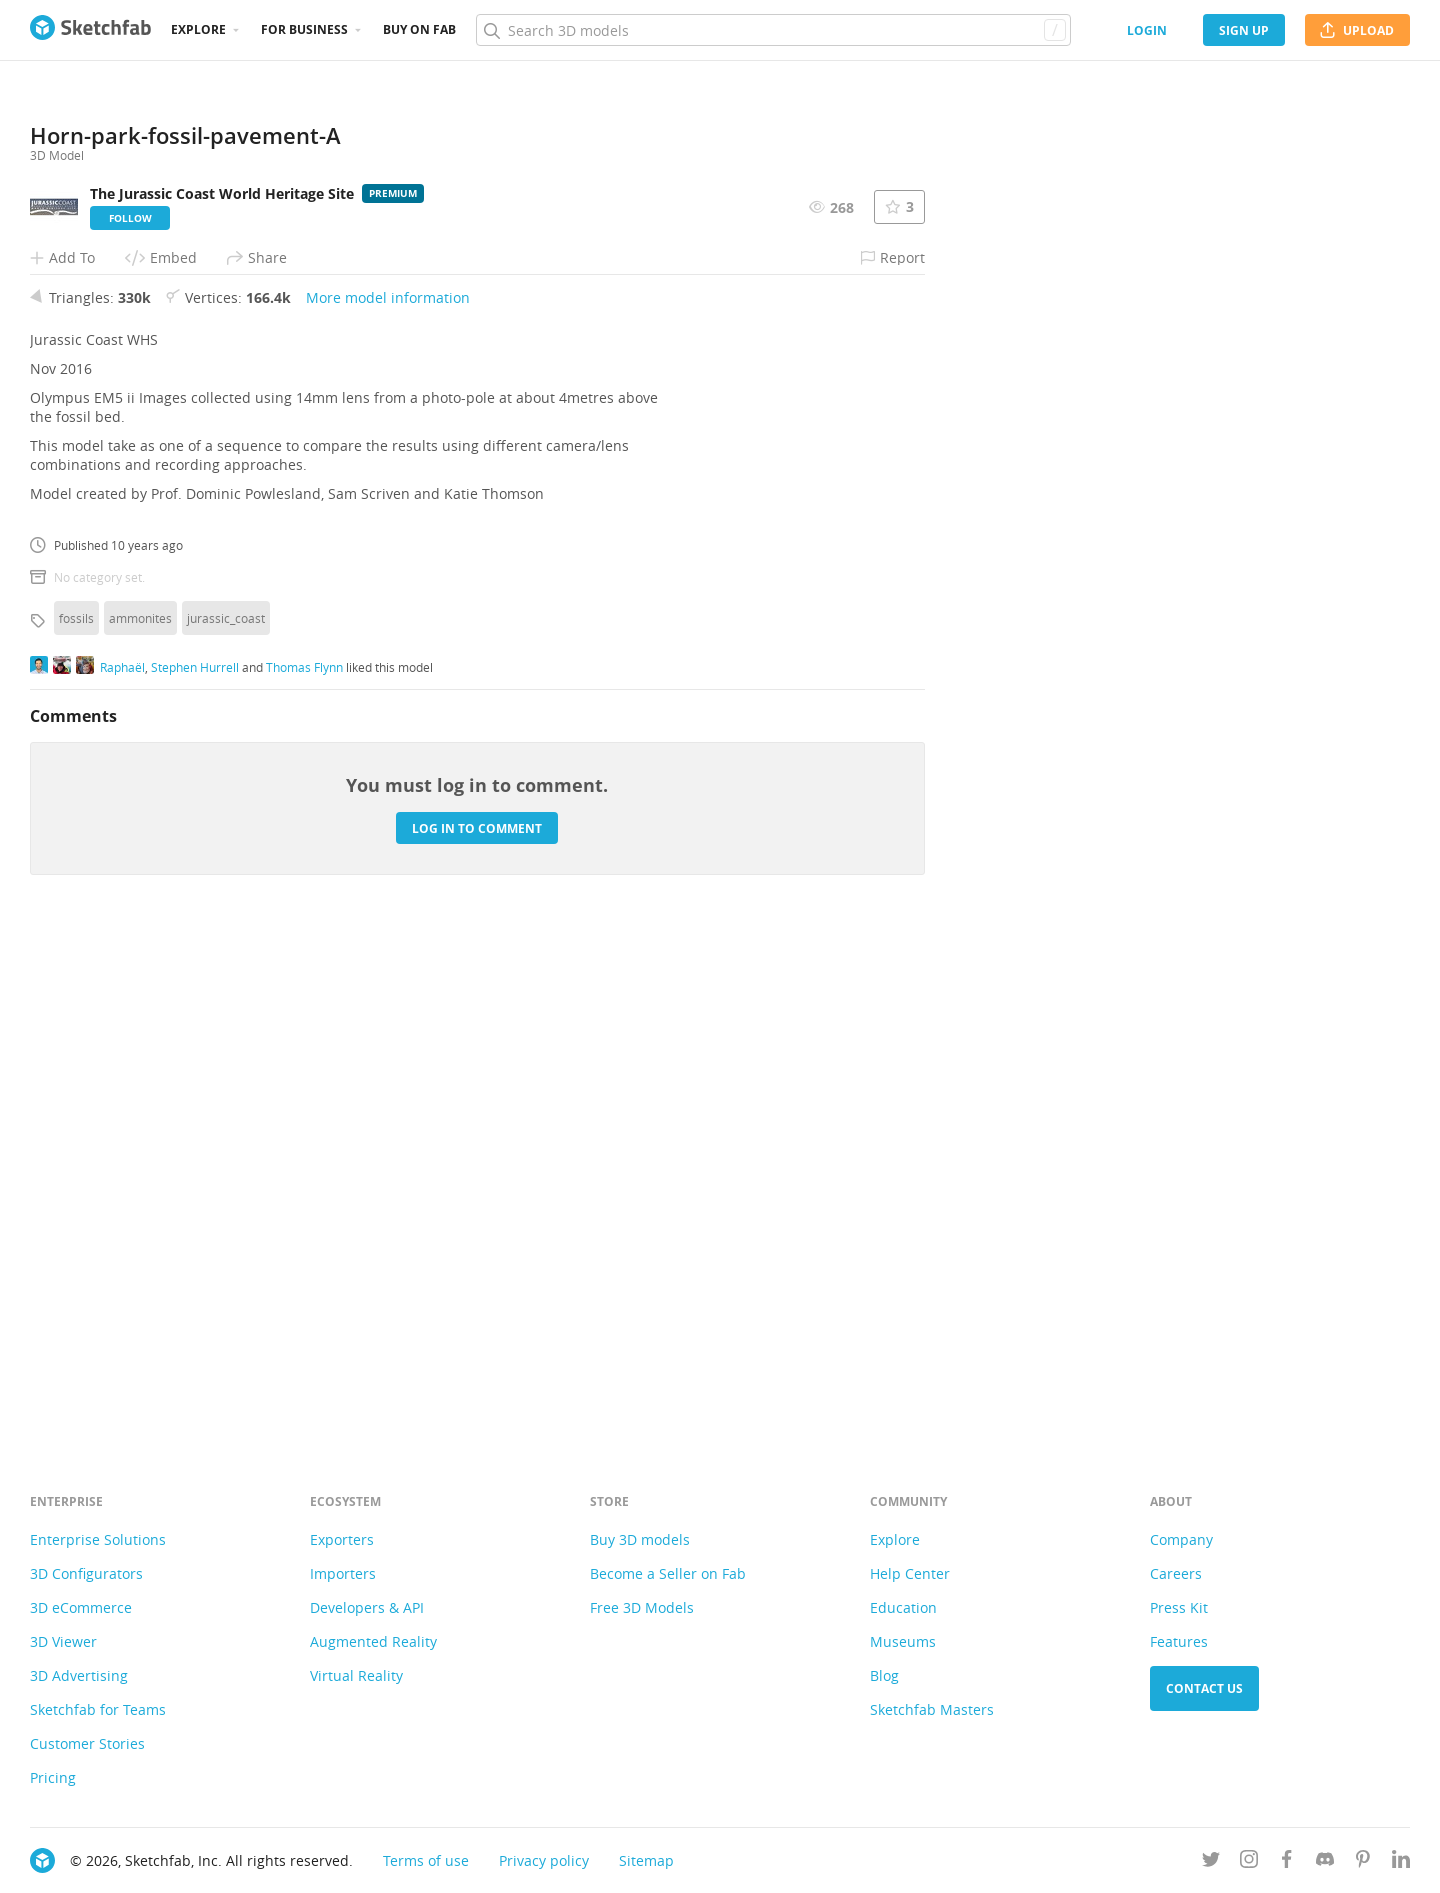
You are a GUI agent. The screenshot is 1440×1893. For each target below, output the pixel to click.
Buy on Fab (419, 29)
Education (903, 1607)
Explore (198, 29)
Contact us (1204, 1688)
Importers (343, 1573)
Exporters (342, 1539)
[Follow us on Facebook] (1287, 1862)
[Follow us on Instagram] (1249, 1862)
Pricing (53, 1777)
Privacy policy (544, 1860)
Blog (884, 1675)
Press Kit (1179, 1607)
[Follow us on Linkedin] (1401, 1862)
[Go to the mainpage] (90, 30)
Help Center (910, 1573)
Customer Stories (87, 1743)
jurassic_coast (226, 1119)
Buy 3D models (640, 1539)
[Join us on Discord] (1325, 1862)
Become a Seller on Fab (668, 1573)
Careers (1176, 1573)
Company (1181, 1539)
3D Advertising (79, 1675)
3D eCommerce (81, 1607)
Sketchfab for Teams (98, 1709)
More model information (388, 798)
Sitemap (646, 1860)
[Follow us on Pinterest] (1363, 1862)
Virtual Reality (356, 1675)
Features (1179, 1641)
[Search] (773, 30)
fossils (76, 1119)
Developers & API (367, 1607)
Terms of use (426, 1860)
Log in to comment (477, 1328)
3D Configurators (86, 1573)
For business (304, 29)
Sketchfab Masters (932, 1709)
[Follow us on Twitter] (1211, 1862)
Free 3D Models (642, 1607)
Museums (903, 1641)
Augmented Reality (373, 1641)
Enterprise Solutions (98, 1539)
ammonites (140, 1119)
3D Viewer (63, 1641)
